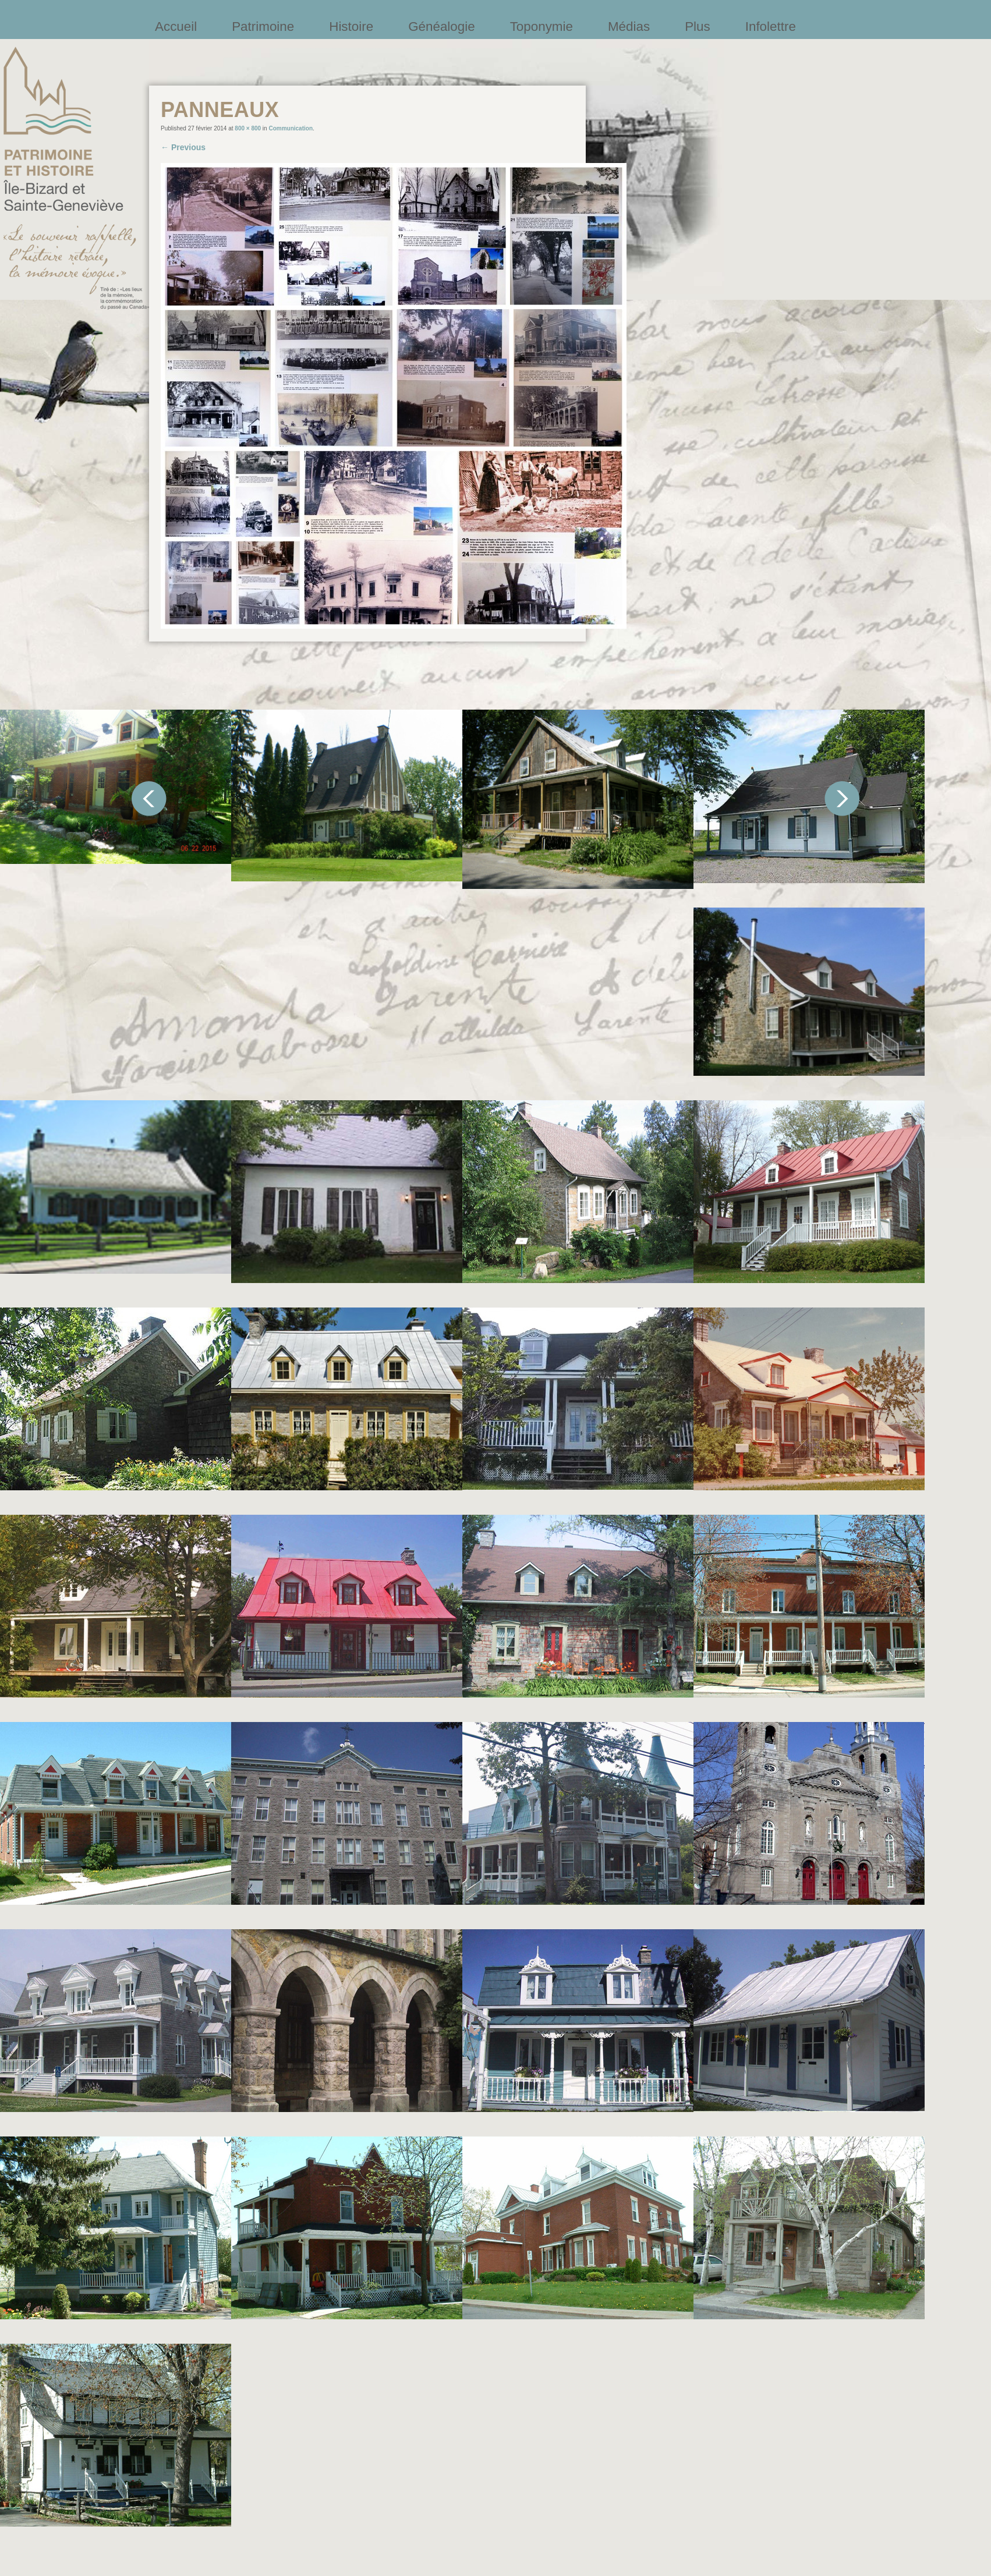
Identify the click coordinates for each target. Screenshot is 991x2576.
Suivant (841, 798)
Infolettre (770, 26)
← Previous (183, 147)
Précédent (149, 798)
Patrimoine (263, 26)
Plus (697, 26)
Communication (290, 128)
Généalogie (441, 26)
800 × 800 (248, 128)
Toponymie (541, 26)
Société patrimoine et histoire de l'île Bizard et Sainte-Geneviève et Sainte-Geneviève (76, 178)
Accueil (176, 26)
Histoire (351, 26)
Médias (629, 26)
